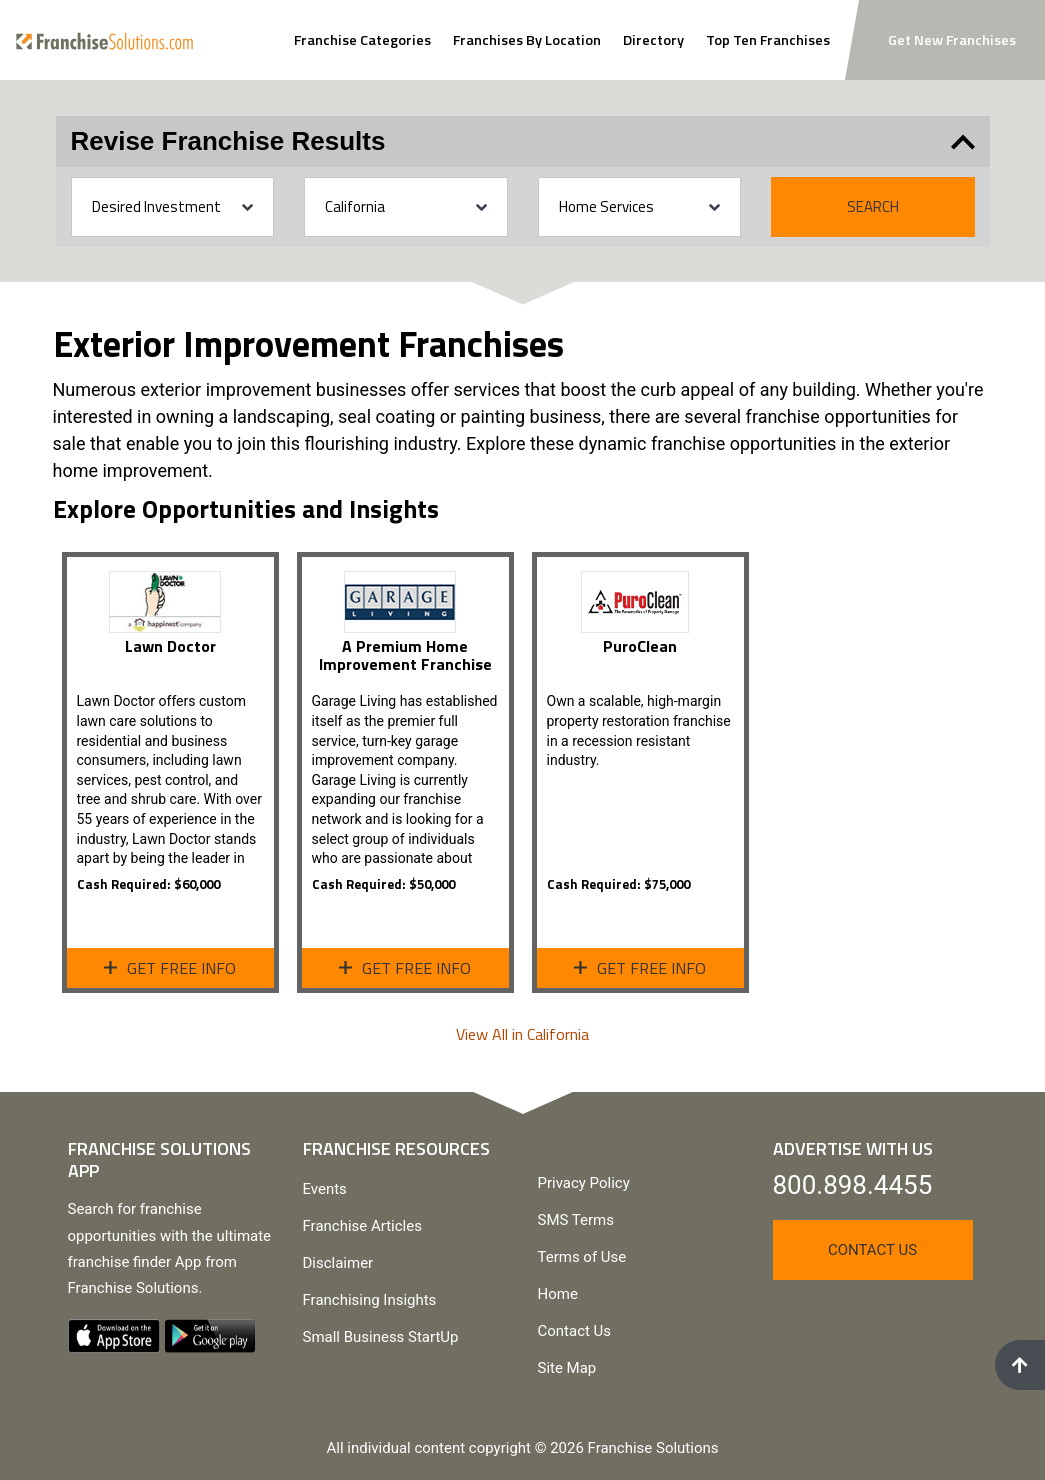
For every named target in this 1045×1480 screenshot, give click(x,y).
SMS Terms (576, 1220)
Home (558, 1294)
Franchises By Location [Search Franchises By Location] (527, 40)
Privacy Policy (584, 1183)
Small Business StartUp (381, 1337)
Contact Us (575, 1331)
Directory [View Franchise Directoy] (653, 40)
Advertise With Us (853, 1148)
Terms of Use (582, 1257)
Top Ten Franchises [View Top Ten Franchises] (768, 40)
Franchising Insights (370, 1300)
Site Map (567, 1368)
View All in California (522, 1034)
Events (325, 1189)
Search (873, 206)
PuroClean (640, 646)
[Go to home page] (104, 39)
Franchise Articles (362, 1226)
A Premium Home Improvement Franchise (405, 655)
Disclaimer (338, 1263)
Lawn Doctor (170, 646)
